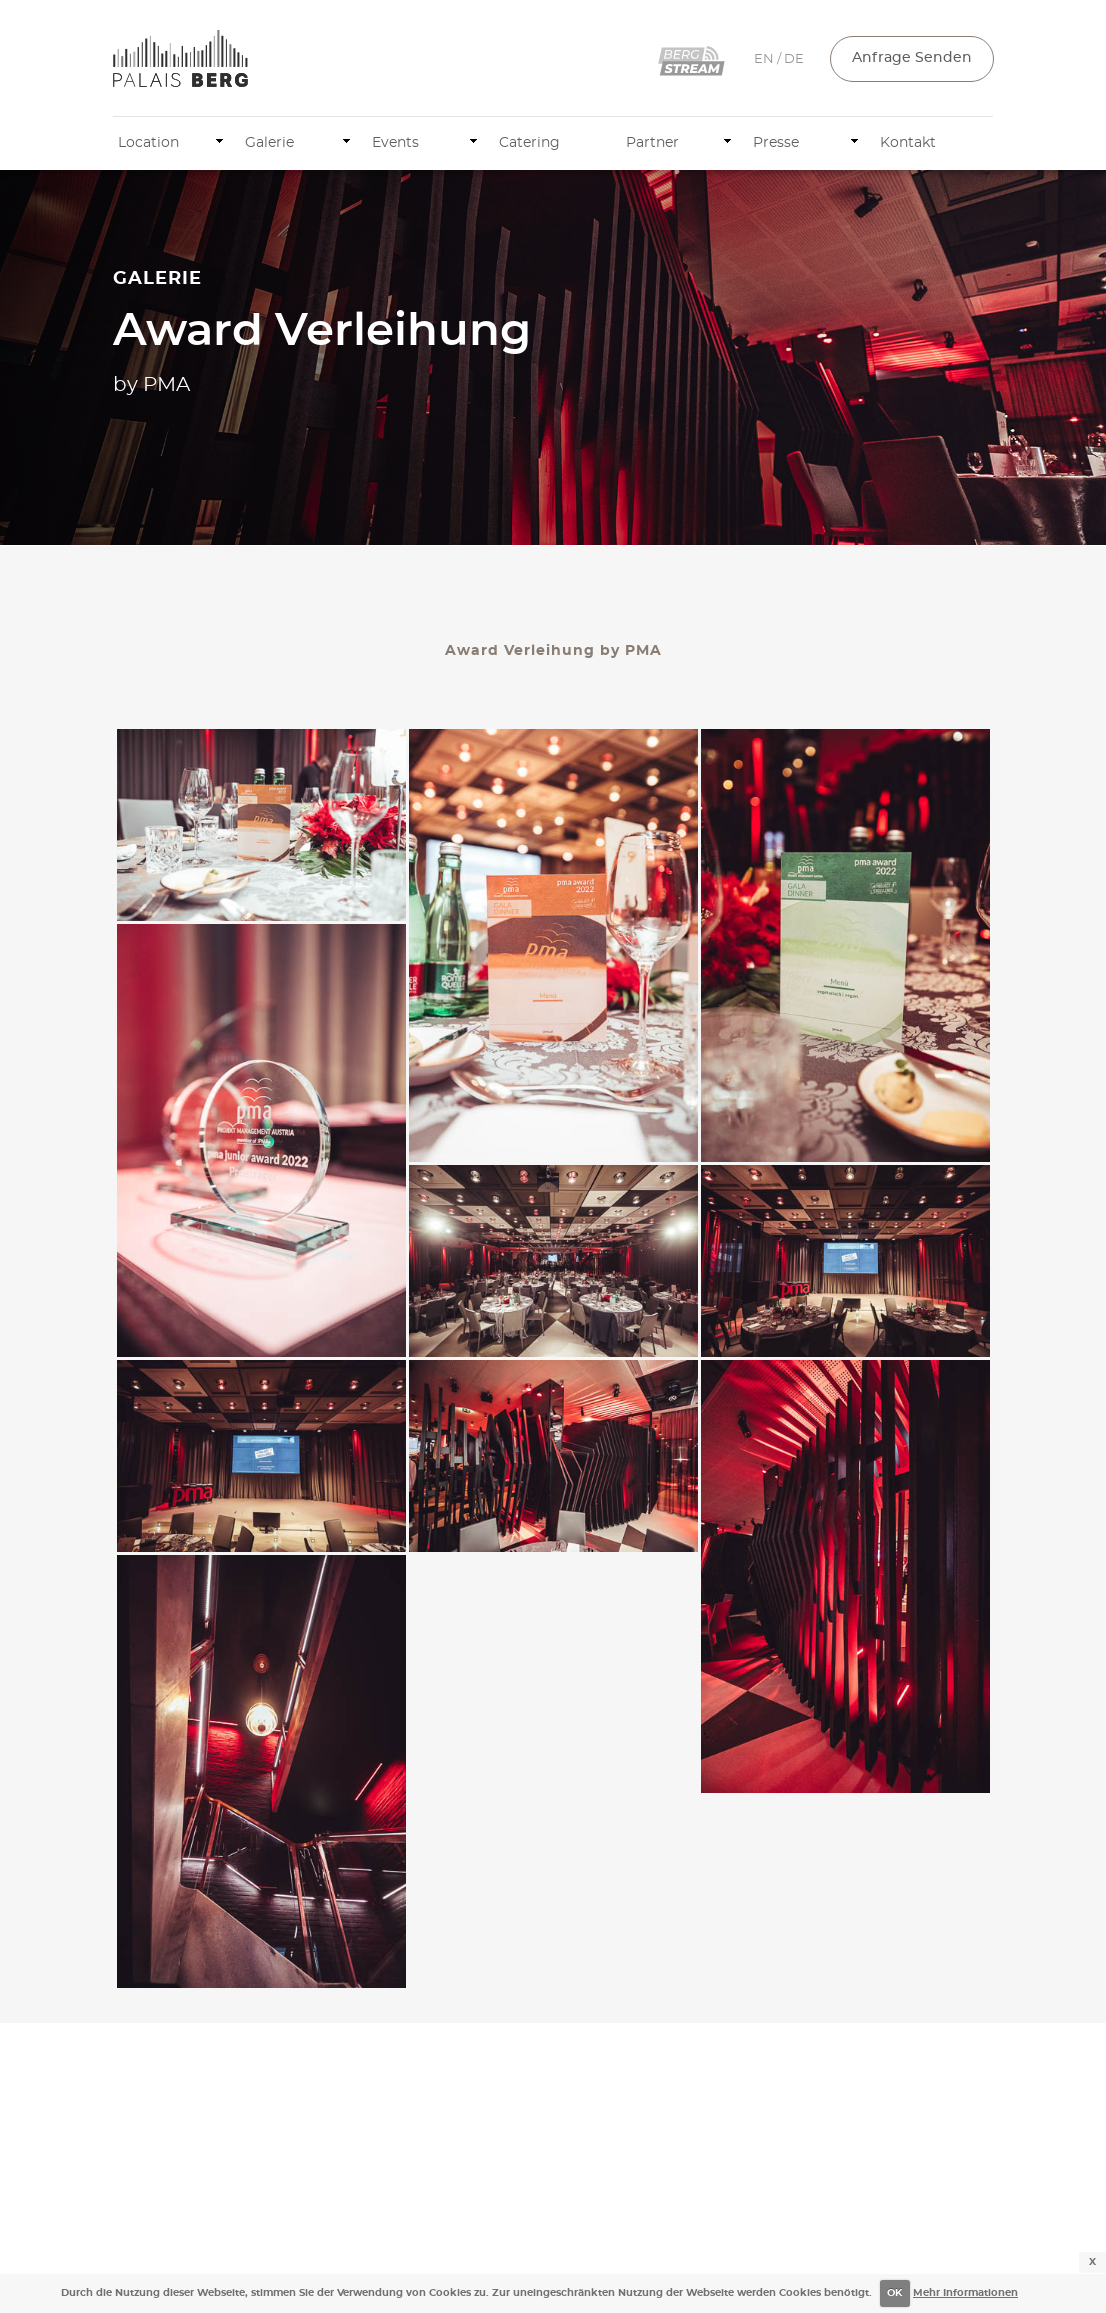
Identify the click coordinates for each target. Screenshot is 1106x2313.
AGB (978, 2231)
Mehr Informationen (965, 2293)
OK (894, 2293)
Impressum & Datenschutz (867, 2231)
